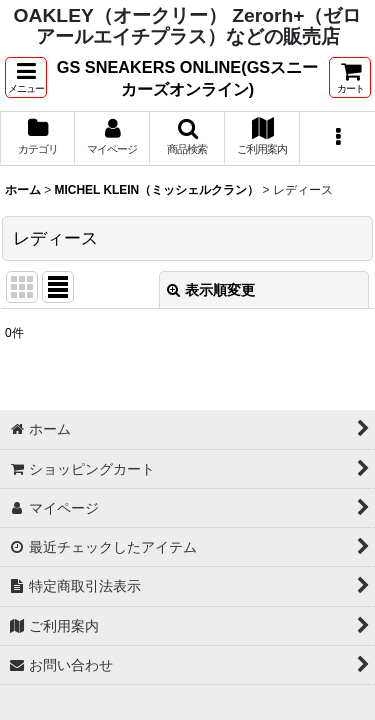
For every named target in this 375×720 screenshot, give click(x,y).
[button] (26, 77)
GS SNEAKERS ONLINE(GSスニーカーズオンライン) (187, 78)
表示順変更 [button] (211, 290)
